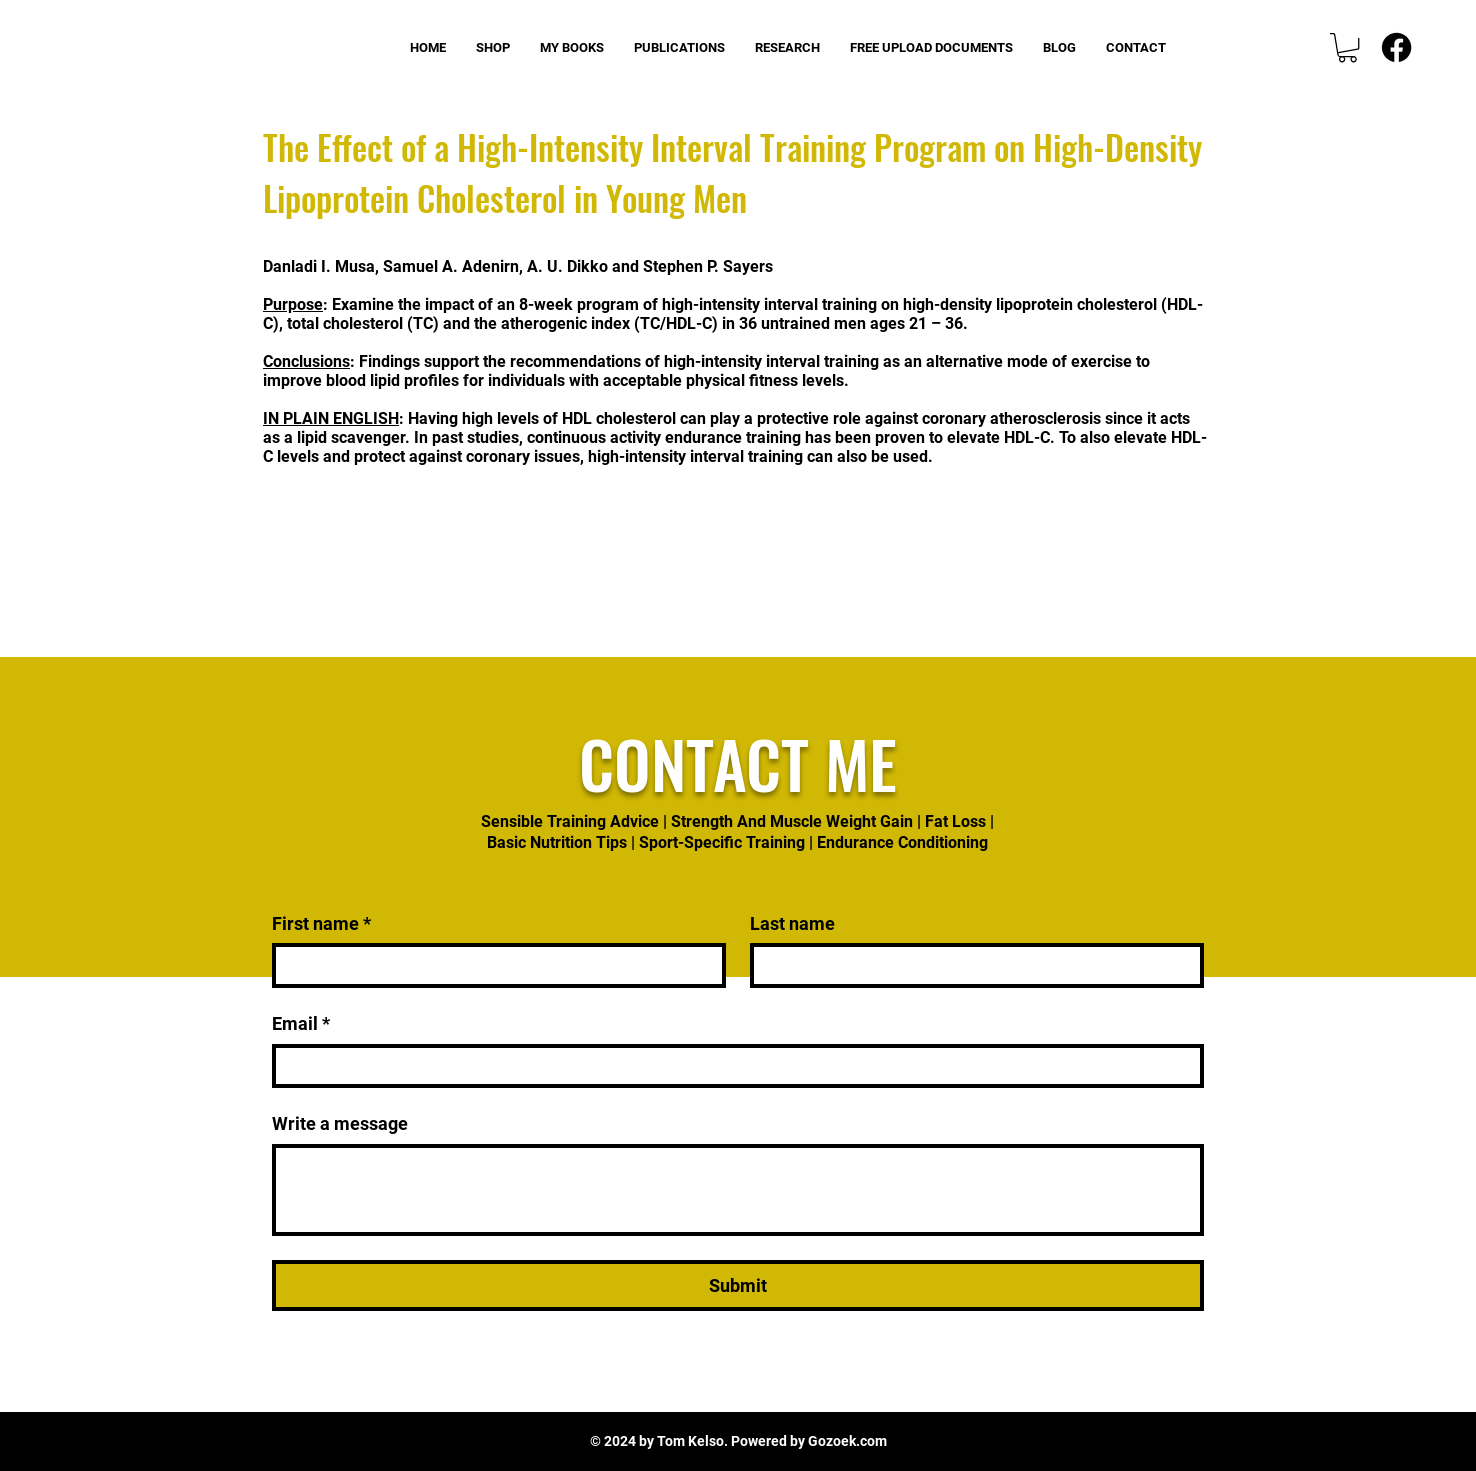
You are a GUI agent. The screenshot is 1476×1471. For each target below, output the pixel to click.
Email (301, 1023)
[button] (1347, 47)
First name (321, 923)
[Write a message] (738, 1190)
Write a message (340, 1123)
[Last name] (971, 965)
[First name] (493, 965)
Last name (792, 923)
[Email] (732, 1066)
